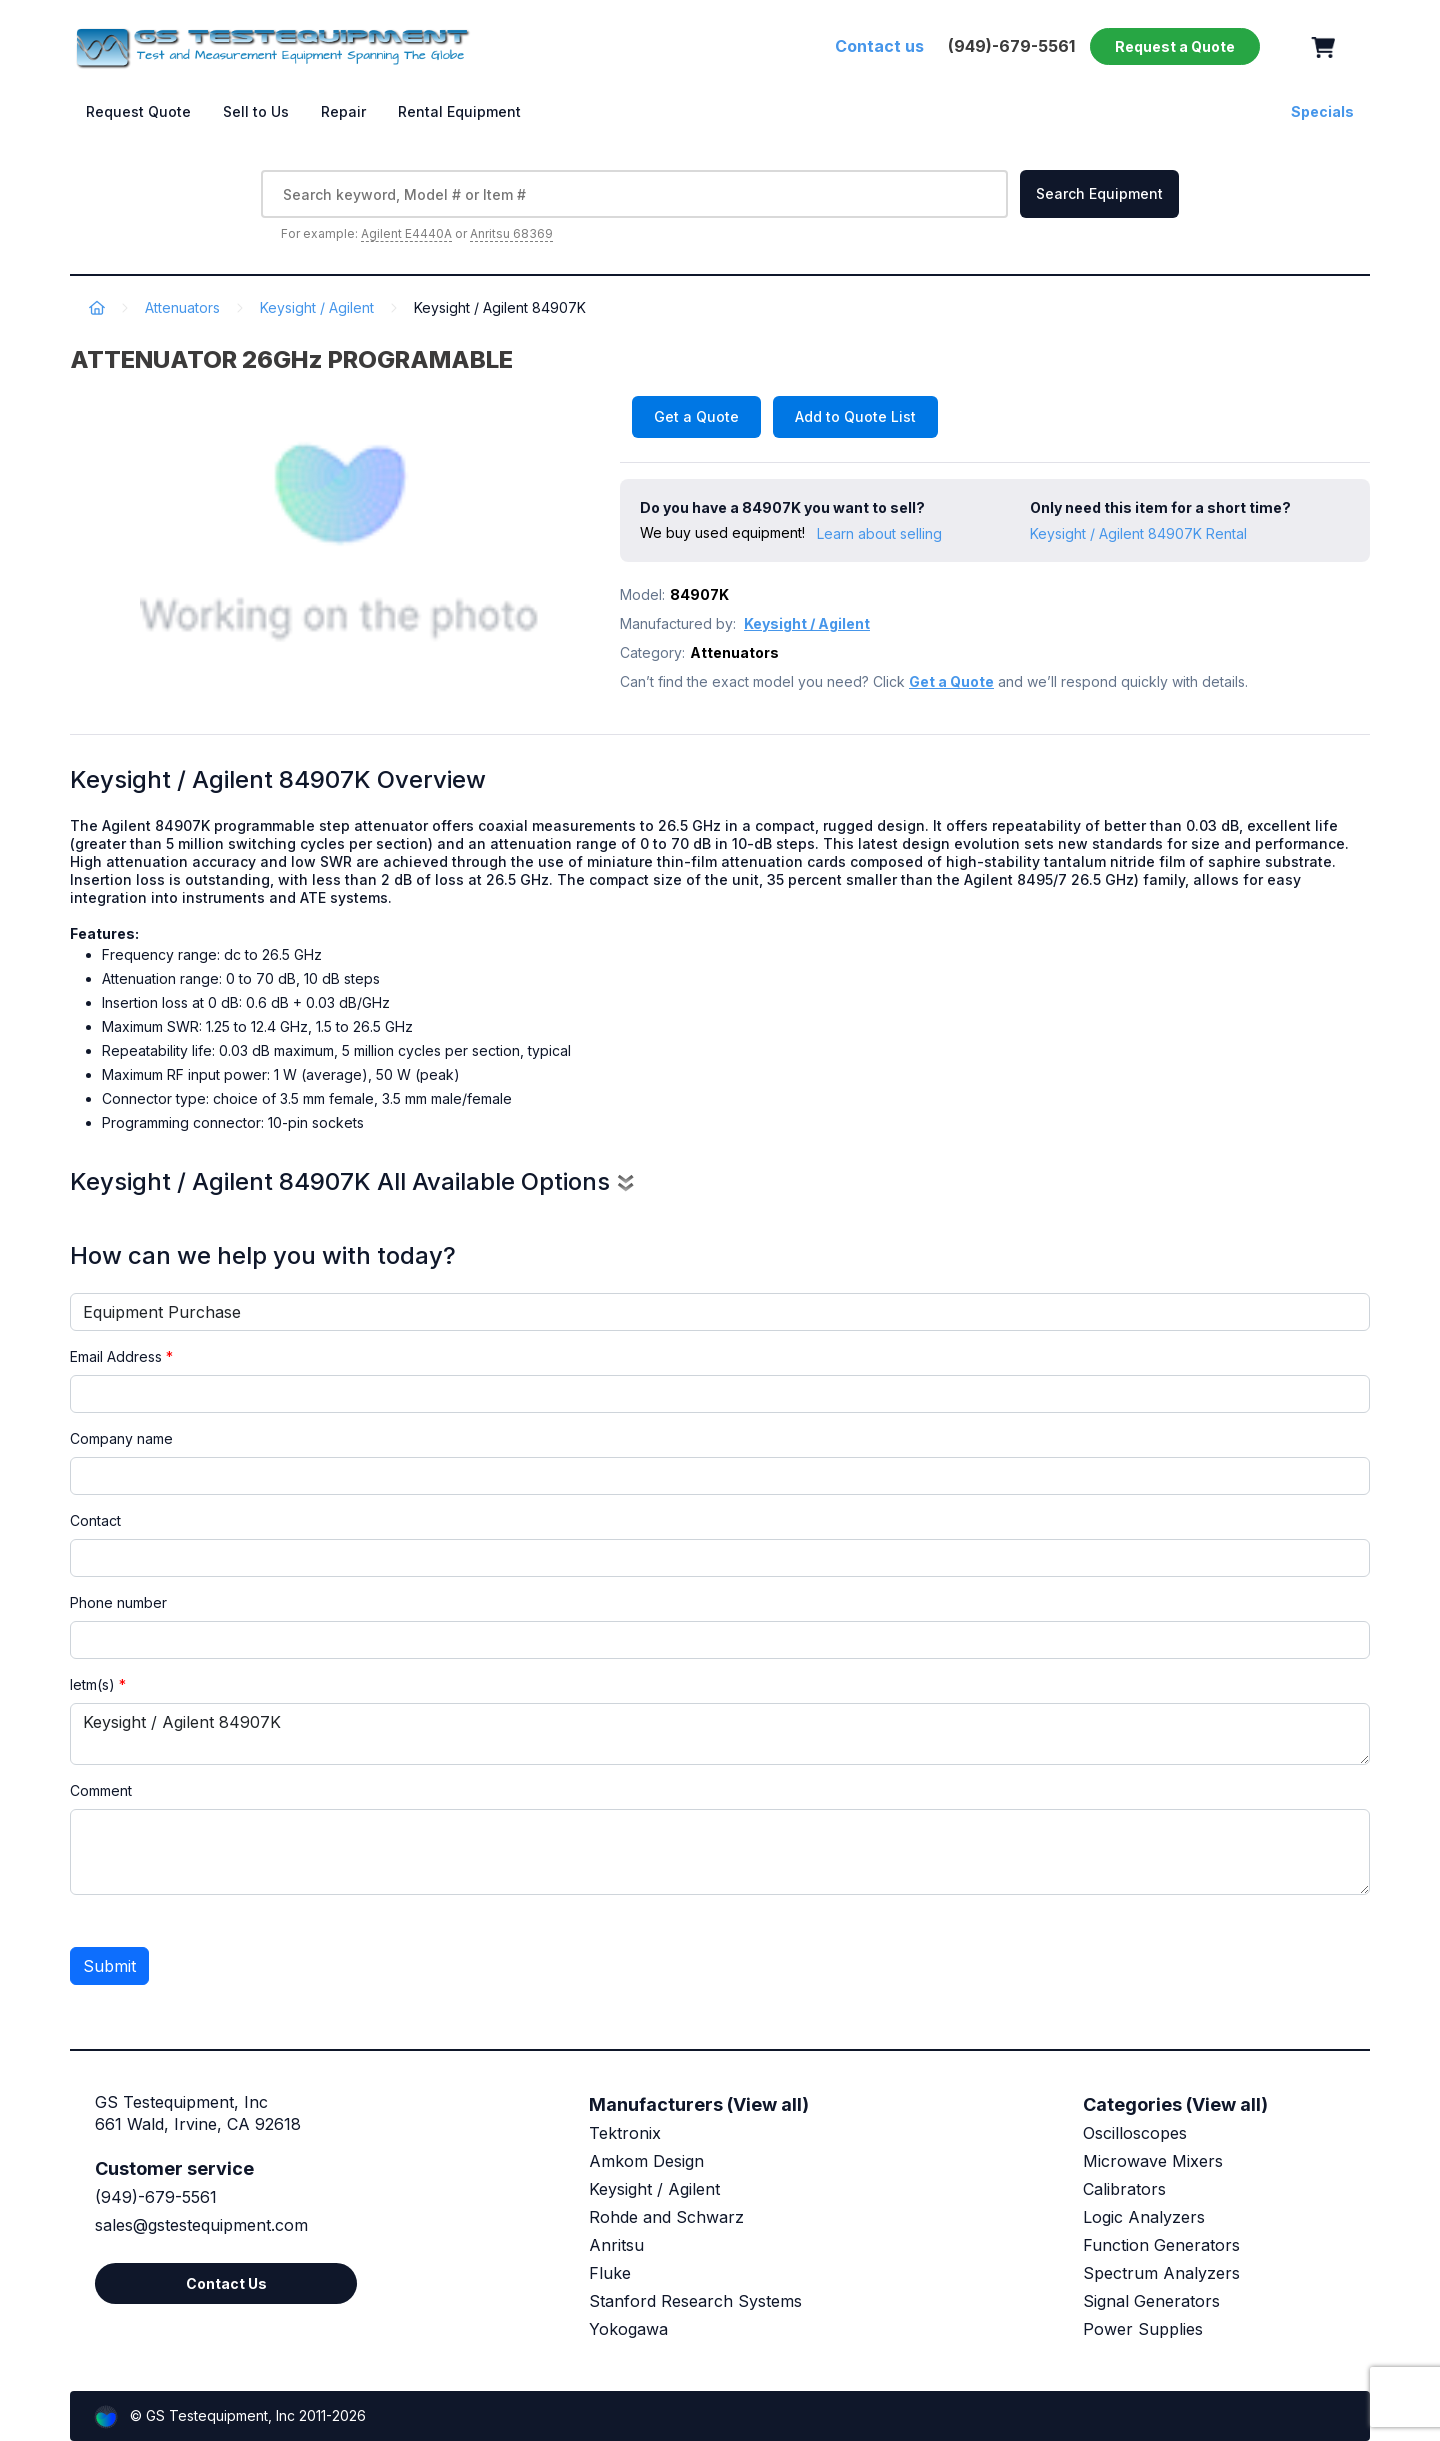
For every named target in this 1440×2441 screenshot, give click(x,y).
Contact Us (226, 2283)
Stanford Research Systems (695, 2301)
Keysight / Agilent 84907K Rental (1138, 533)
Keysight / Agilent (317, 307)
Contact (95, 1520)
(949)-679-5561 (156, 2197)
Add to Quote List (855, 416)
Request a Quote (1175, 46)
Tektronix (625, 2133)
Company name (121, 1438)
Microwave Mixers (1153, 2161)
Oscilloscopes (1135, 2133)
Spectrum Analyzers (1161, 2273)
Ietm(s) (98, 1684)
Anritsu (616, 2245)
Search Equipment (1099, 193)
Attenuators (182, 307)
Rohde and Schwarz (666, 2217)
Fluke (610, 2273)
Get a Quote (696, 416)
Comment (101, 1790)
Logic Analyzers (1144, 2217)
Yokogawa (628, 2329)
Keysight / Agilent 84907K (720, 1734)
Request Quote (138, 111)
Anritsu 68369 (511, 233)
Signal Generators (1151, 2301)
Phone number (118, 1602)
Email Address (121, 1356)
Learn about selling (879, 533)
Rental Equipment (459, 111)
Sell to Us (256, 111)
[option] (340, 535)
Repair (343, 111)
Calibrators (1124, 2189)
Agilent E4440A (406, 233)
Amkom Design (646, 2161)
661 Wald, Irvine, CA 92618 (198, 2124)
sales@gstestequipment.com (201, 2225)
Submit (109, 1966)
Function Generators (1161, 2245)
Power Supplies (1143, 2329)
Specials (1322, 111)
